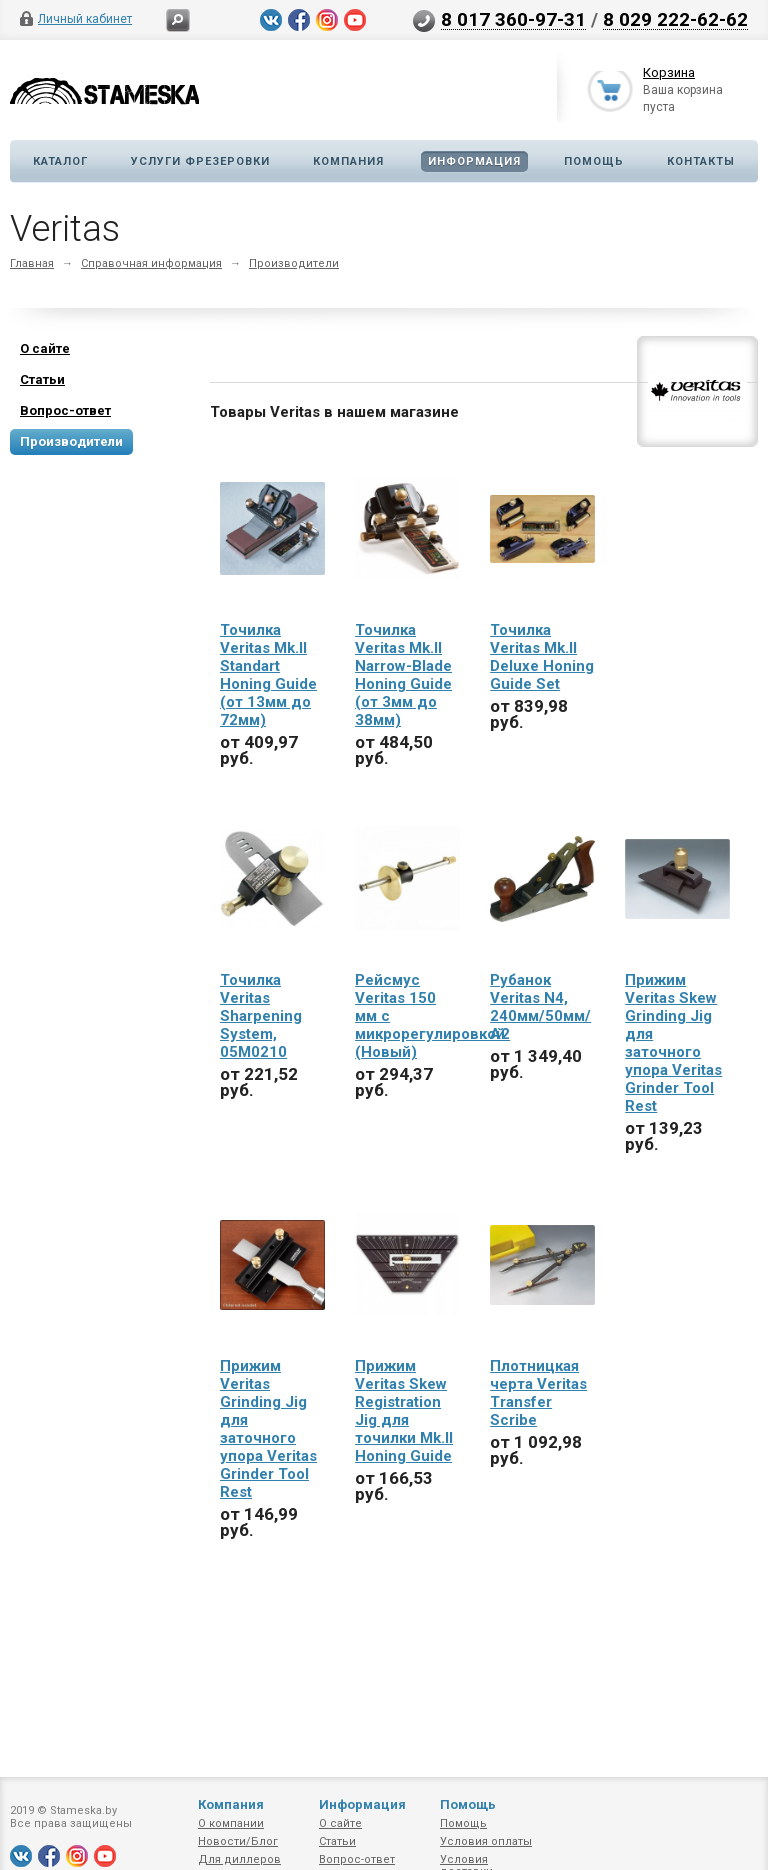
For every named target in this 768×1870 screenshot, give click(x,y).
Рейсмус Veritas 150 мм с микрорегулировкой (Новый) (407, 1016)
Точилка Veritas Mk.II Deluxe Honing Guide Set (542, 657)
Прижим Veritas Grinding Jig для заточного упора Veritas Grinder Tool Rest (268, 1429)
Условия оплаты (486, 1841)
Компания (348, 161)
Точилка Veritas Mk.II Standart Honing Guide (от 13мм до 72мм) (268, 675)
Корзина (669, 73)
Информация (474, 161)
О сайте (340, 1823)
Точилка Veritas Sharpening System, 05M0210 (261, 1016)
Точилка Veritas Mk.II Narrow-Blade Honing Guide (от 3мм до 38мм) (403, 675)
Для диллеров (239, 1859)
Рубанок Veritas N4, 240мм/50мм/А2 (540, 1007)
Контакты (701, 161)
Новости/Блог (238, 1841)
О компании (231, 1823)
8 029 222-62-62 (675, 19)
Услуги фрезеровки (200, 161)
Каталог (60, 161)
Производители (294, 263)
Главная (32, 263)
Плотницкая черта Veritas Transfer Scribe (538, 1393)
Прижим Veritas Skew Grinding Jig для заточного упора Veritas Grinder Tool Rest (673, 1043)
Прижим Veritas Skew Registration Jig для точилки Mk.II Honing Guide (404, 1411)
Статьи (337, 1841)
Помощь (594, 161)
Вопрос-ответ (357, 1859)
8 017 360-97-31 (513, 19)
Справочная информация (151, 263)
